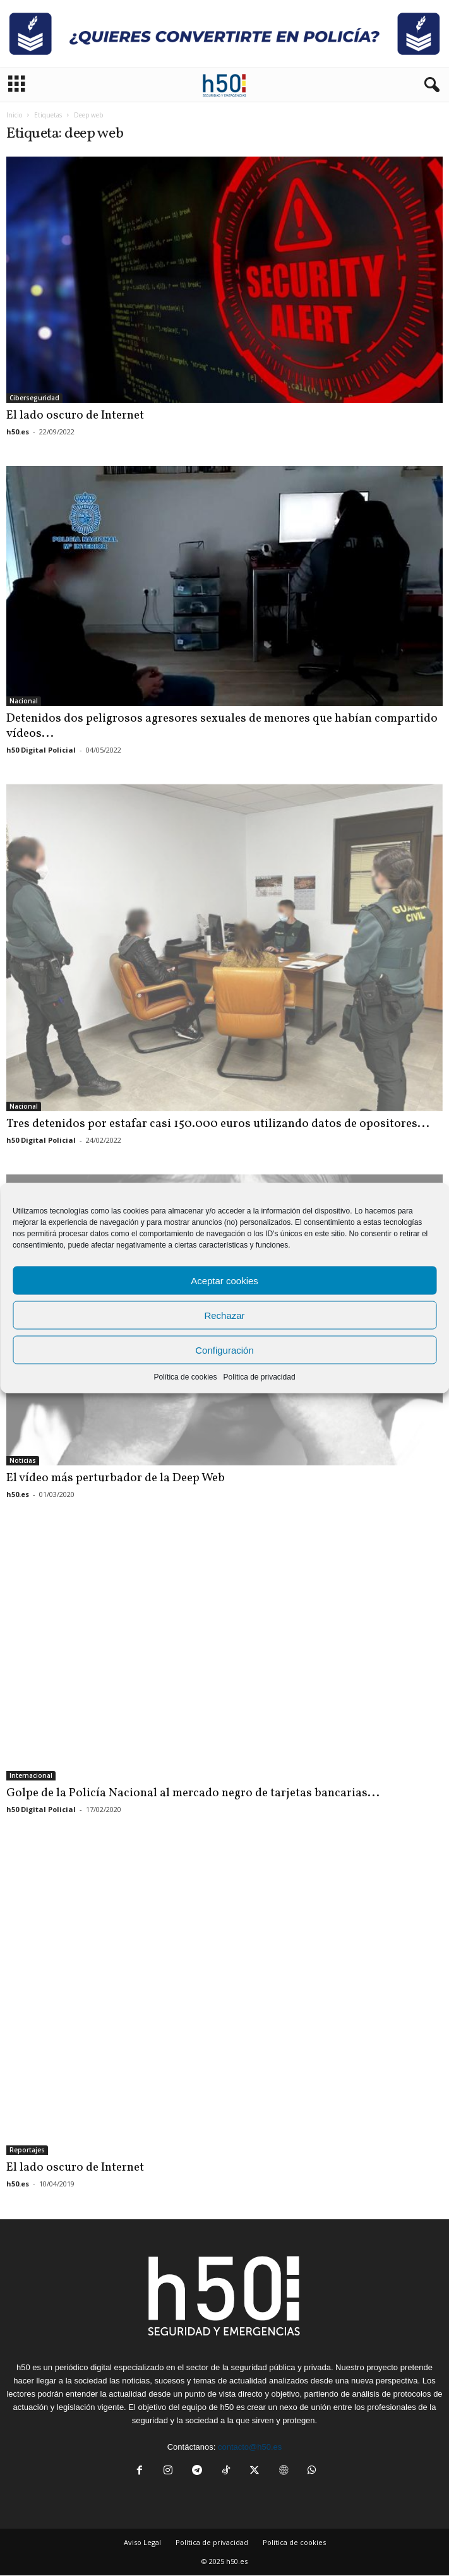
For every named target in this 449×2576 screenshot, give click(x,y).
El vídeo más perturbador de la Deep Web (115, 1478)
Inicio (14, 114)
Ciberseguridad (34, 397)
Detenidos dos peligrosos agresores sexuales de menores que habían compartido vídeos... (222, 726)
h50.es (17, 431)
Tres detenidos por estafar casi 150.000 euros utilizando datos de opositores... (217, 1124)
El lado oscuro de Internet (75, 415)
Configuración (224, 1349)
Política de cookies (185, 1377)
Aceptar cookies (224, 1280)
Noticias (22, 1460)
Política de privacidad (259, 1377)
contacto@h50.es (250, 2447)
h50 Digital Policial (41, 749)
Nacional (23, 700)
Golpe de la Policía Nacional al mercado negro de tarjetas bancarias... (193, 1793)
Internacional (30, 1775)
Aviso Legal (142, 2542)
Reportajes (27, 2149)
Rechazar (224, 1314)
